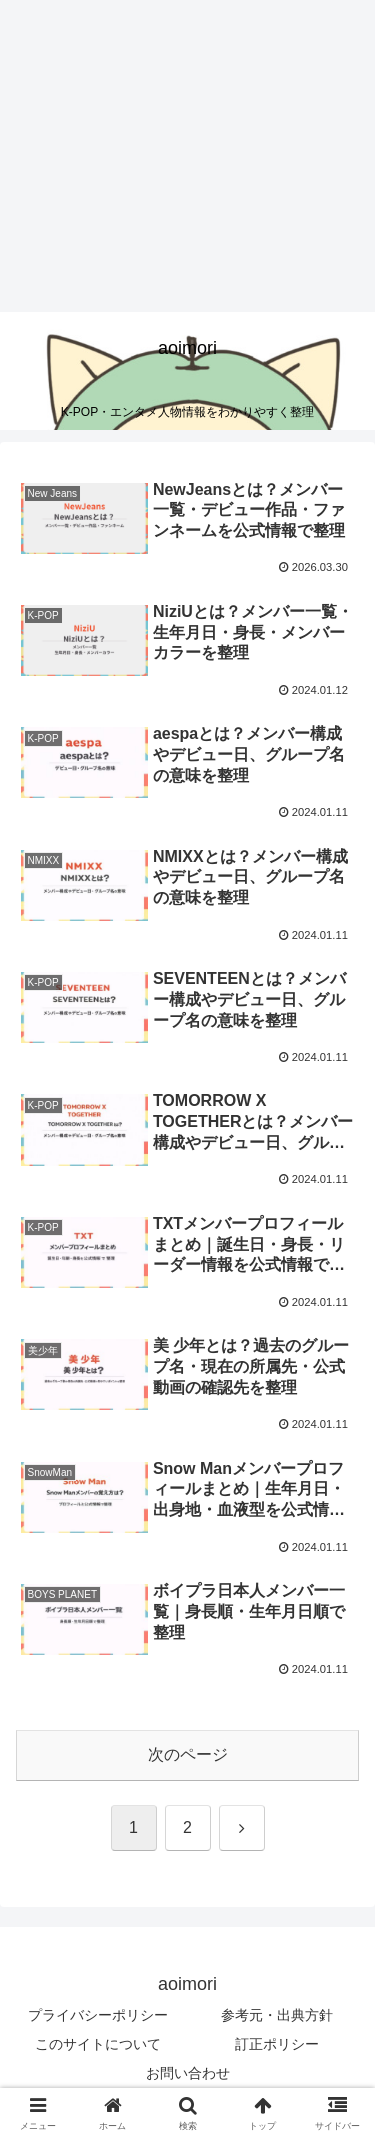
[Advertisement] (168, 156)
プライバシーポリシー (98, 2015)
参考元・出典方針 (277, 2015)
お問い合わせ (188, 2073)
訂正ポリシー (277, 2044)
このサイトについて (98, 2044)
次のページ (188, 1754)
